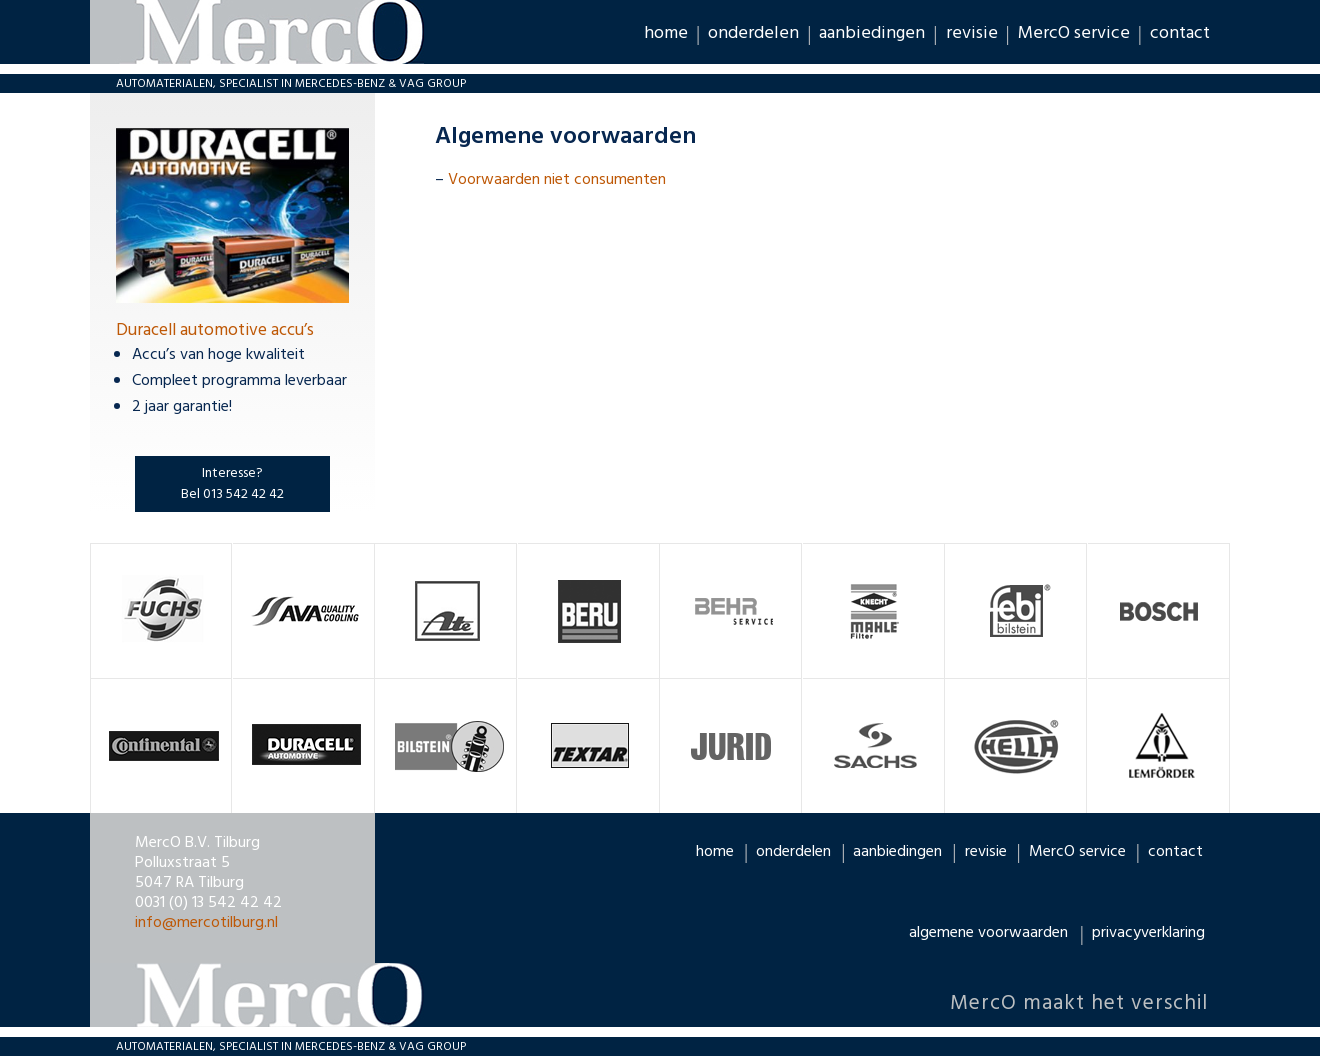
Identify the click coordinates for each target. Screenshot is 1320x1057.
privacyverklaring (1148, 933)
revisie (972, 32)
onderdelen (753, 32)
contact (1180, 32)
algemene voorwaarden (988, 933)
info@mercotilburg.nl (206, 923)
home (666, 32)
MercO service (1074, 32)
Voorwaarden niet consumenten (557, 180)
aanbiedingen (872, 32)
